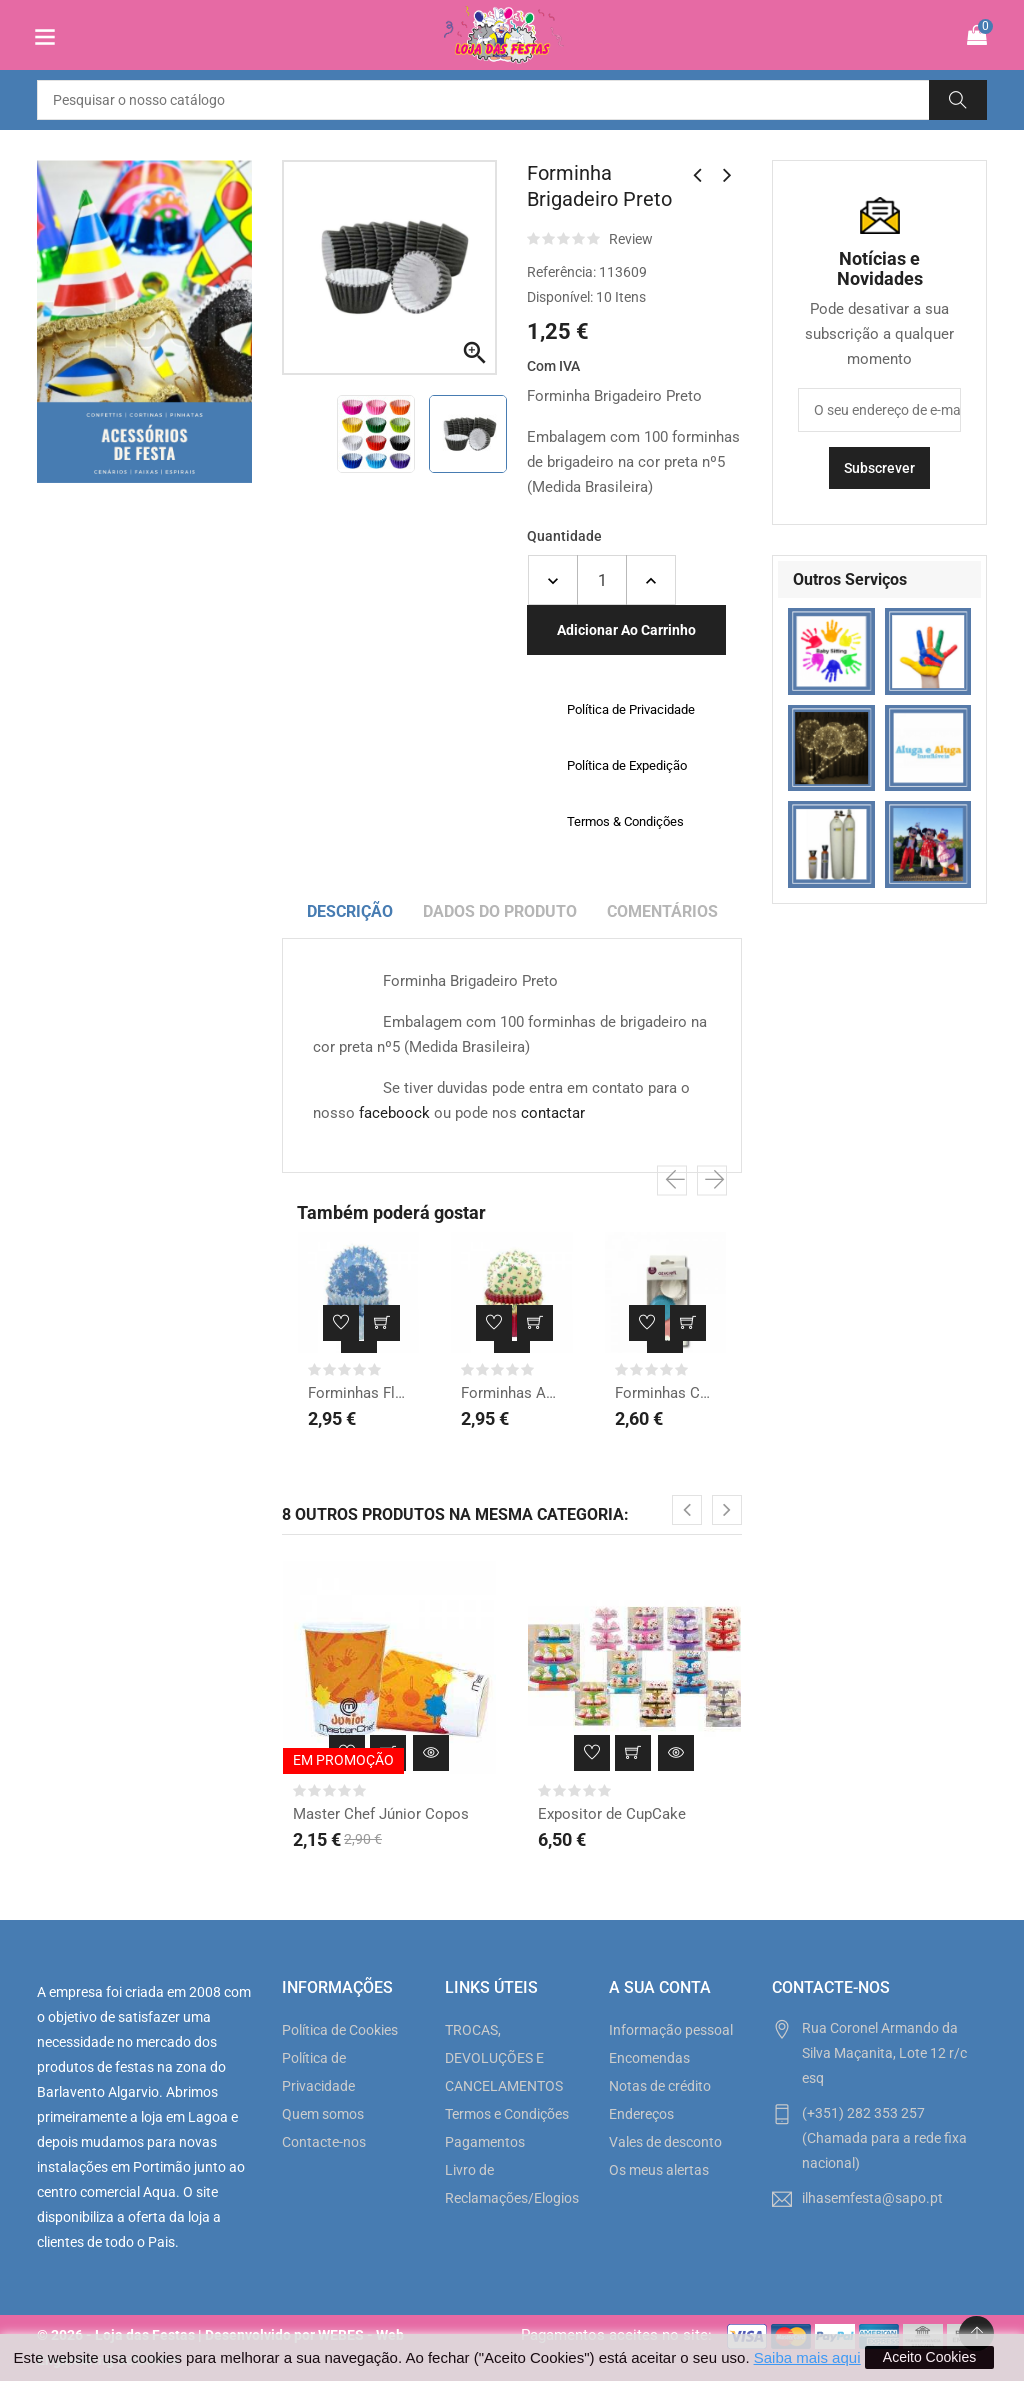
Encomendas (649, 2058)
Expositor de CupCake (612, 1814)
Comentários (662, 911)
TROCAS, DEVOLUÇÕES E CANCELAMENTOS (504, 2058)
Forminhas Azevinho (511, 1393)
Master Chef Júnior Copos (381, 1814)
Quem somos (323, 2114)
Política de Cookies (340, 2030)
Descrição (350, 911)
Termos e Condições (507, 2114)
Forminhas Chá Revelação (665, 1393)
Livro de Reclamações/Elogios (511, 2184)
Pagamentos (485, 2142)
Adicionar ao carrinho (626, 630)
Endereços (641, 2114)
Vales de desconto (665, 2142)
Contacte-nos (324, 2142)
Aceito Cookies (929, 2357)
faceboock (394, 1113)
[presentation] (672, 1180)
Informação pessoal (671, 2030)
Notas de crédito (660, 2086)
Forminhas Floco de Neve (358, 1393)
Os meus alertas (659, 2170)
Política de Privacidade (318, 2072)
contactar (553, 1113)
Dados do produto (500, 911)
